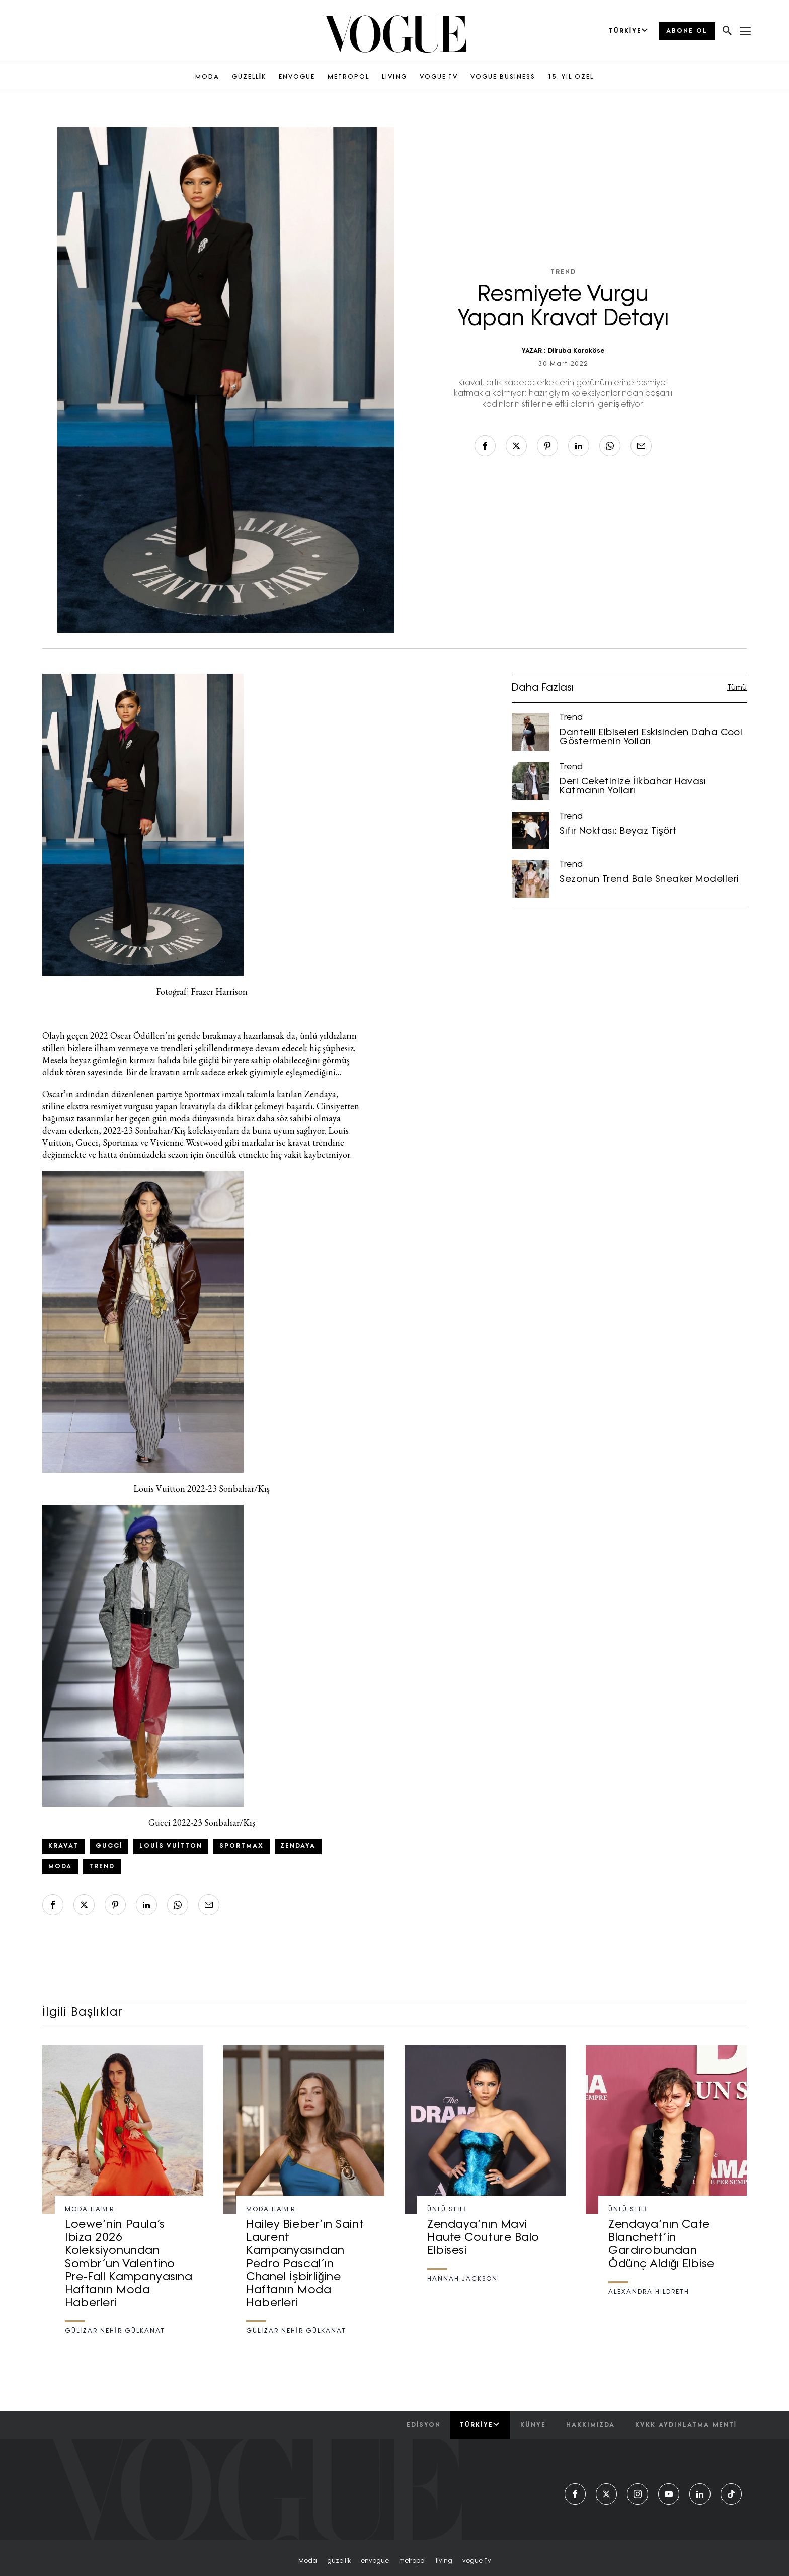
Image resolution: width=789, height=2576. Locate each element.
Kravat (63, 1846)
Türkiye (480, 2424)
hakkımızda (590, 2425)
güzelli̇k (339, 2561)
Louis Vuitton (170, 1846)
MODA (207, 77)
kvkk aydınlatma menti (686, 2425)
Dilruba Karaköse (576, 351)
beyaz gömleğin (98, 1060)
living (444, 2561)
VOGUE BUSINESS (502, 77)
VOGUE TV (439, 77)
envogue (375, 2561)
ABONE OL (686, 31)
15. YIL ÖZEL (571, 77)
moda (307, 2561)
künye (533, 2425)
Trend (563, 272)
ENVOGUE (297, 77)
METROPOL (348, 77)
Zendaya (298, 1846)
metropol (412, 2561)
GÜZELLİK (249, 77)
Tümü (737, 688)
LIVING (394, 77)
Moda (60, 1867)
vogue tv (476, 2561)
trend (102, 1867)
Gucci (109, 1846)
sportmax (241, 1846)
